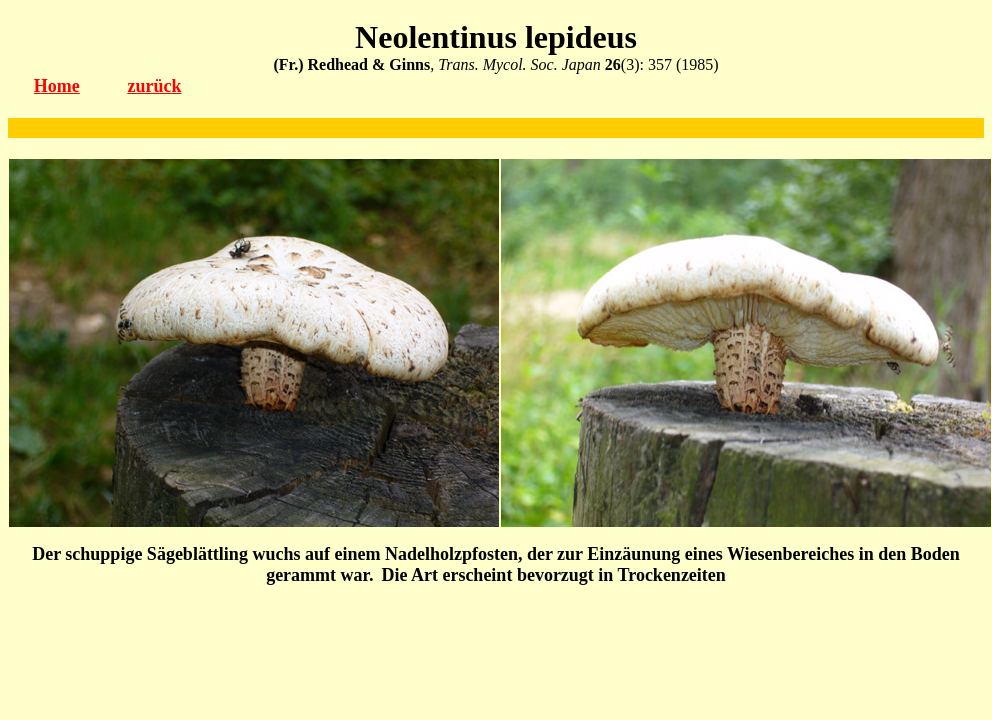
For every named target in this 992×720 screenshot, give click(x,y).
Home (57, 86)
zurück (154, 86)
